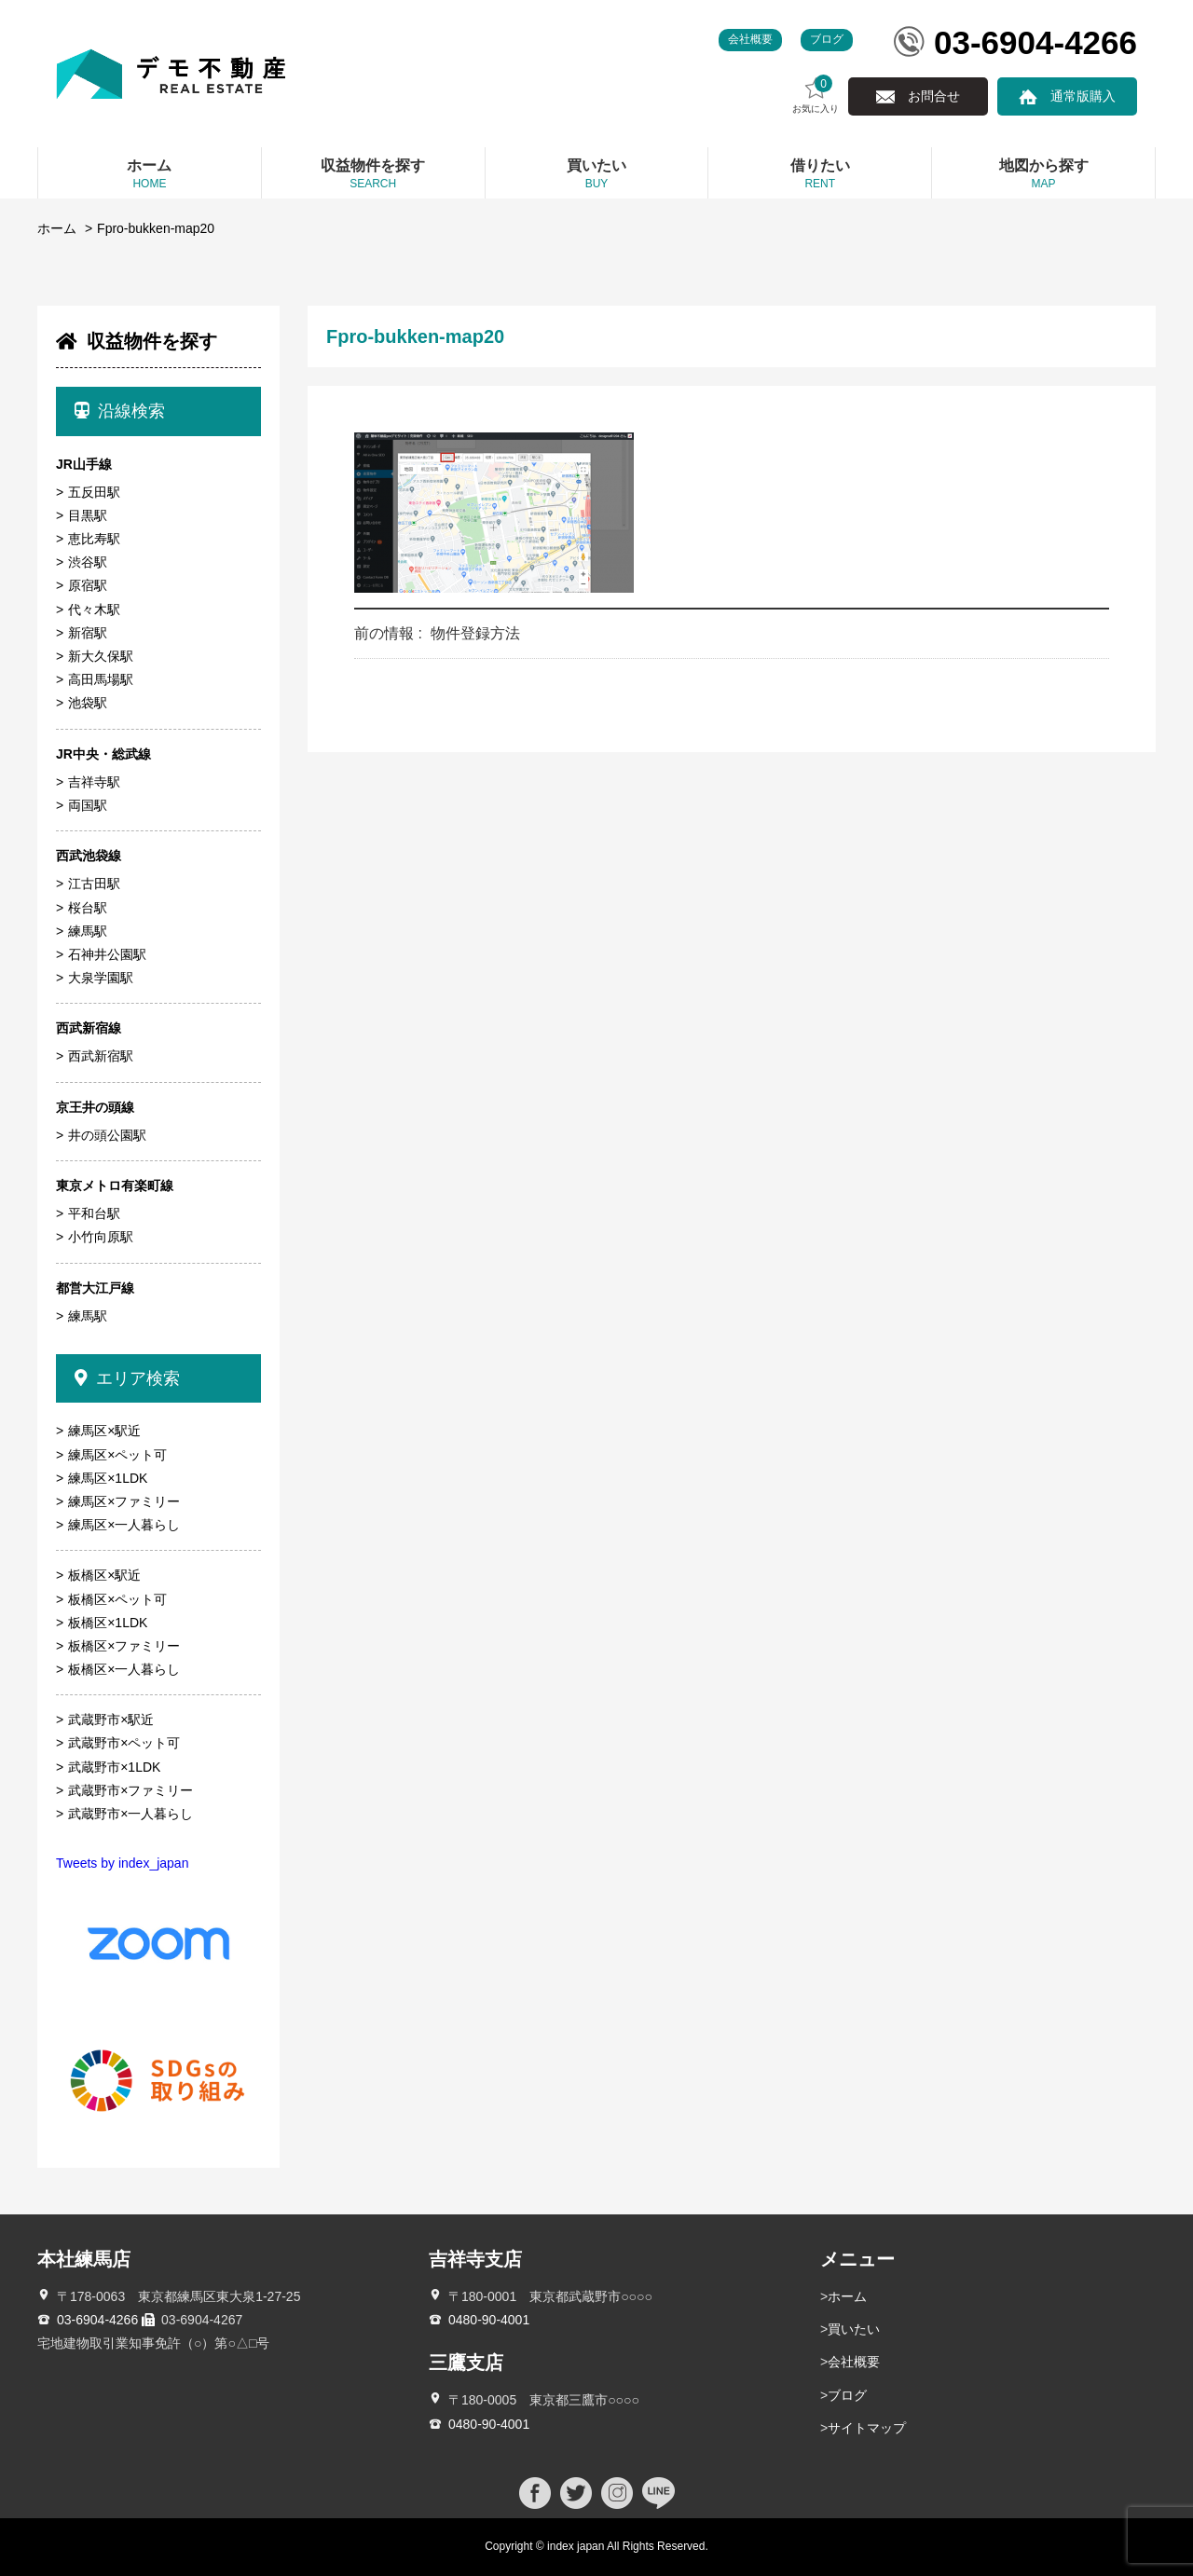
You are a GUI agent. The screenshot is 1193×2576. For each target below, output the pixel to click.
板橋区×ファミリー (124, 1645)
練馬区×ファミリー (124, 1501)
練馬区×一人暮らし (124, 1524)
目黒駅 (87, 515)
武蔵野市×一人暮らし (130, 1813)
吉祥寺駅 (94, 781)
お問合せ (934, 96)
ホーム (56, 228)
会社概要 (750, 39)
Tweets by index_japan (122, 1863)
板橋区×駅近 (104, 1575)
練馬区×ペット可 (117, 1454)
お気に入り (815, 94)
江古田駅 (94, 883)
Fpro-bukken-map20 (155, 228)
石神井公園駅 (107, 954)
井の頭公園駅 (107, 1135)
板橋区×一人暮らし (124, 1669)
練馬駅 (87, 931)
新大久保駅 (100, 656)
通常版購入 (1083, 96)
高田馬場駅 (100, 679)
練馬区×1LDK (107, 1478)
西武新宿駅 (100, 1055)
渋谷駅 (87, 562)
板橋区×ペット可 (117, 1599)
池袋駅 (87, 702)
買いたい (854, 2329)
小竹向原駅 (100, 1236)
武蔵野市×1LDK (114, 1767)
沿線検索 (120, 411)
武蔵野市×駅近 (111, 1719)
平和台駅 (94, 1213)
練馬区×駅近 (104, 1430)
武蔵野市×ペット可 (124, 1742)
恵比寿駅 (94, 538)
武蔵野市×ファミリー (130, 1790)
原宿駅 (87, 585)
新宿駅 (87, 632)
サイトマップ (867, 2427)
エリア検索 (127, 1378)
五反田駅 (94, 492)
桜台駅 (87, 907)
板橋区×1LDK (107, 1622)
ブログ (826, 39)
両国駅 (87, 805)
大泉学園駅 (100, 977)
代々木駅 (94, 609)
